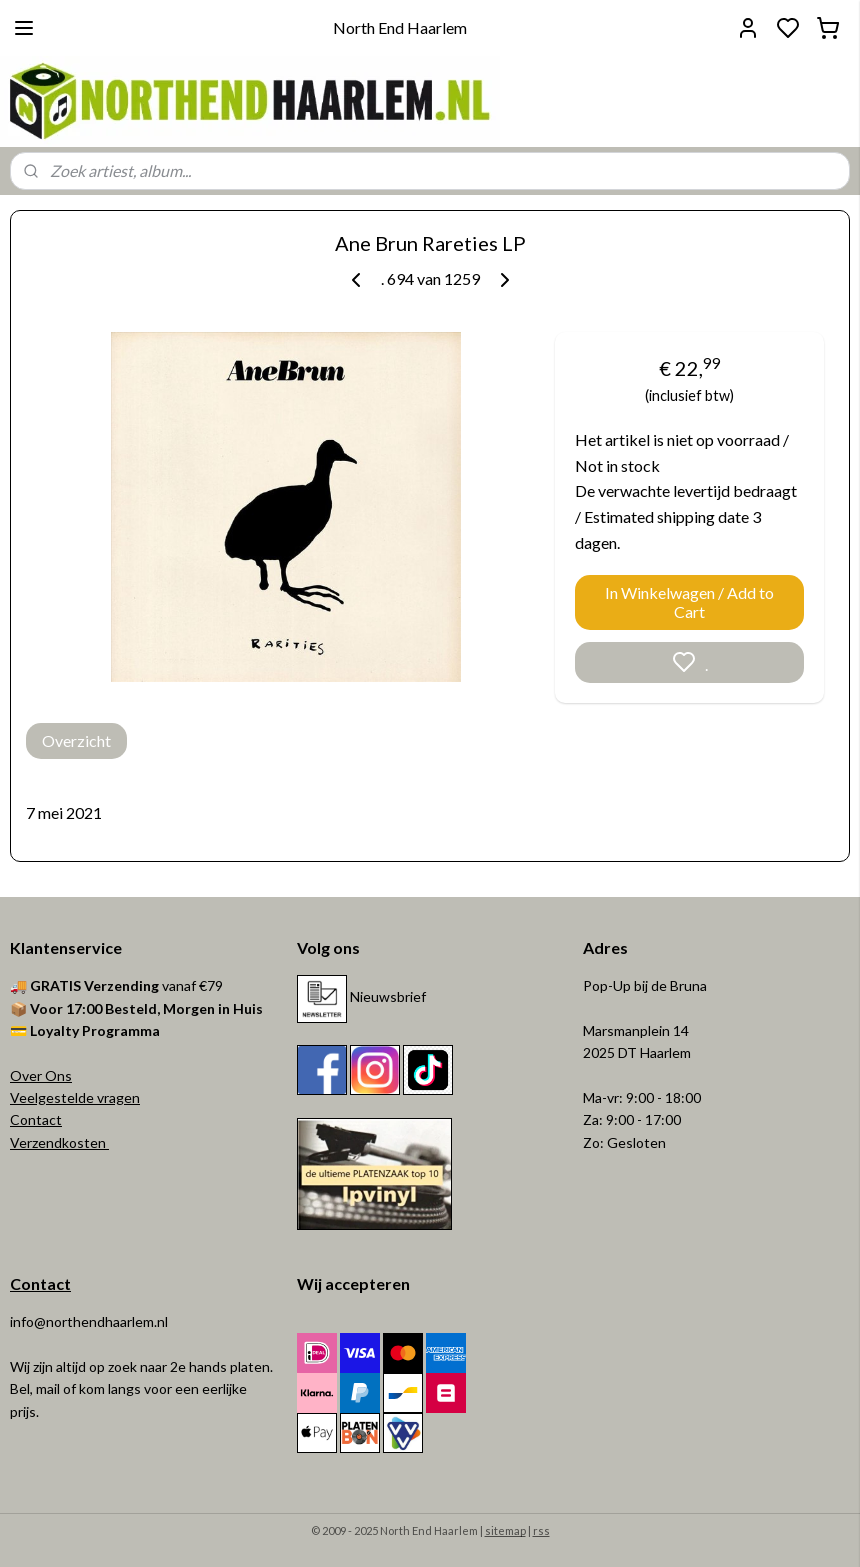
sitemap (505, 1530)
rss (541, 1530)
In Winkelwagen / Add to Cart (689, 602)
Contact (36, 1119)
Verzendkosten (59, 1142)
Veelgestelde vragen (75, 1097)
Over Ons (41, 1075)
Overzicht (76, 740)
